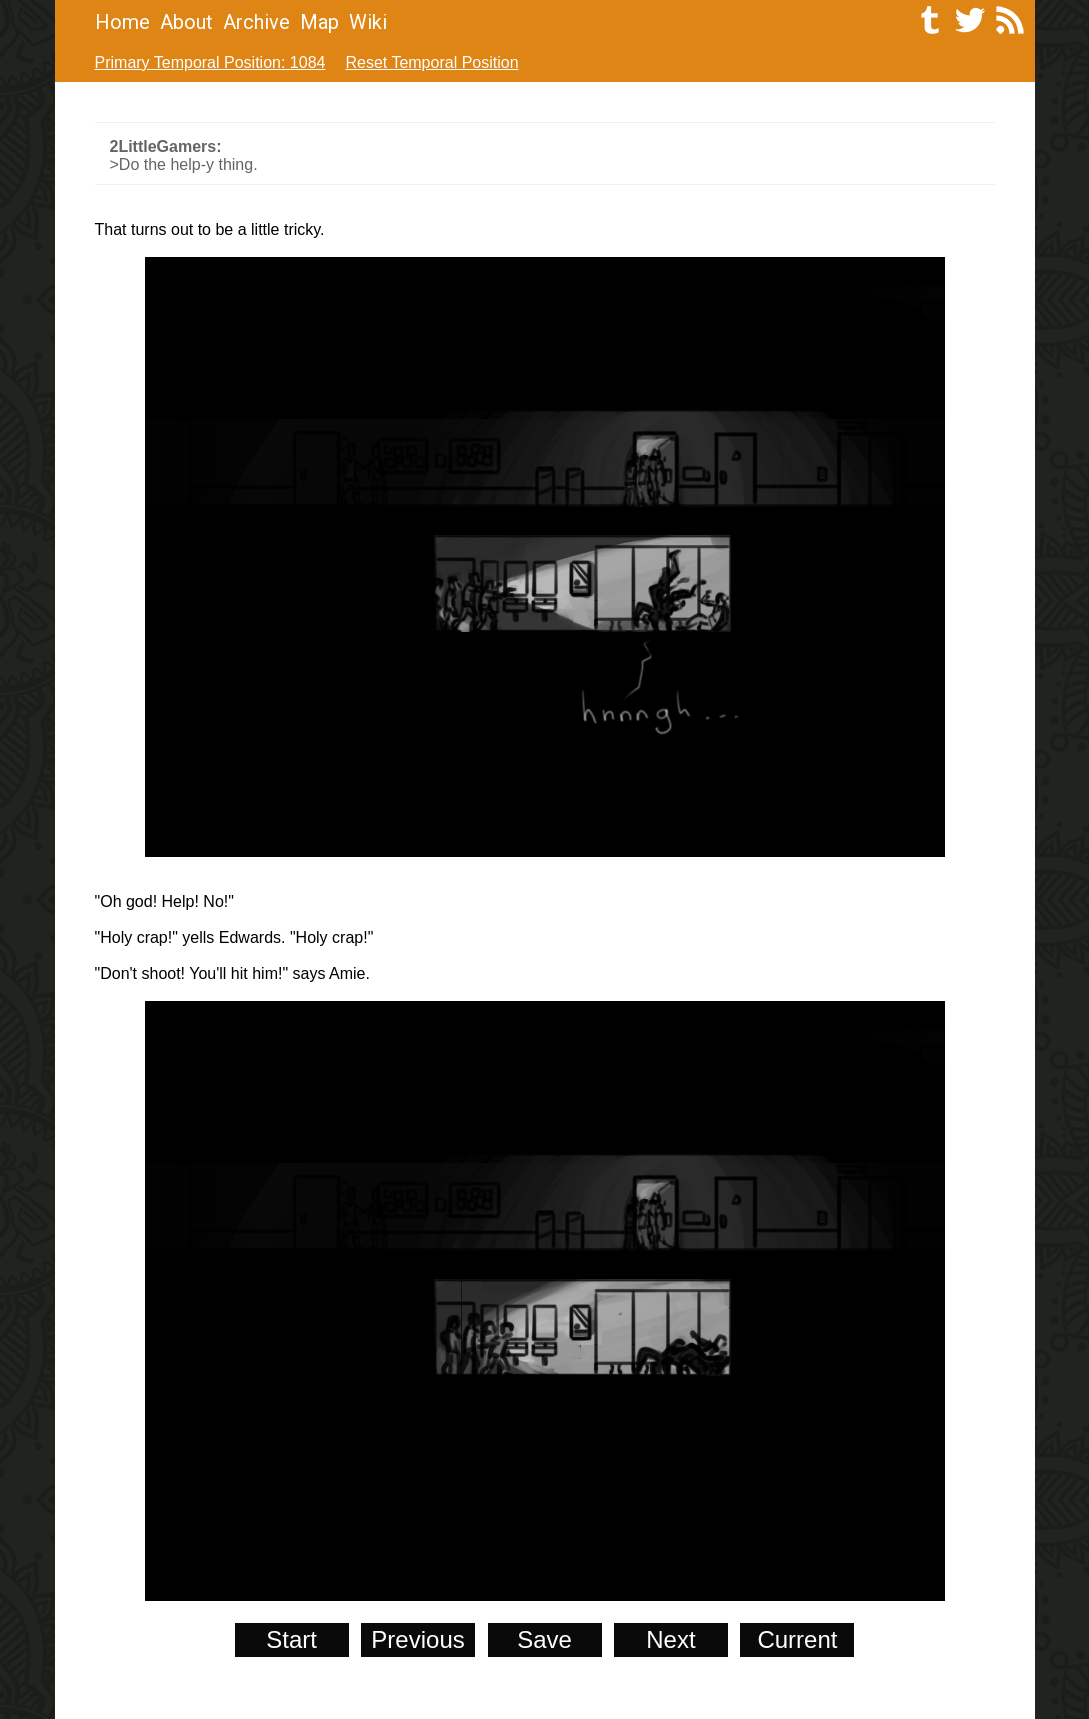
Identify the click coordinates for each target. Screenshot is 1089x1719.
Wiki (368, 22)
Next (670, 1639)
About (186, 22)
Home (122, 22)
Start (291, 1639)
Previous (417, 1639)
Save (544, 1639)
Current (797, 1639)
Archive (256, 22)
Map (319, 22)
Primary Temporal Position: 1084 (210, 62)
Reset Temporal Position (431, 62)
